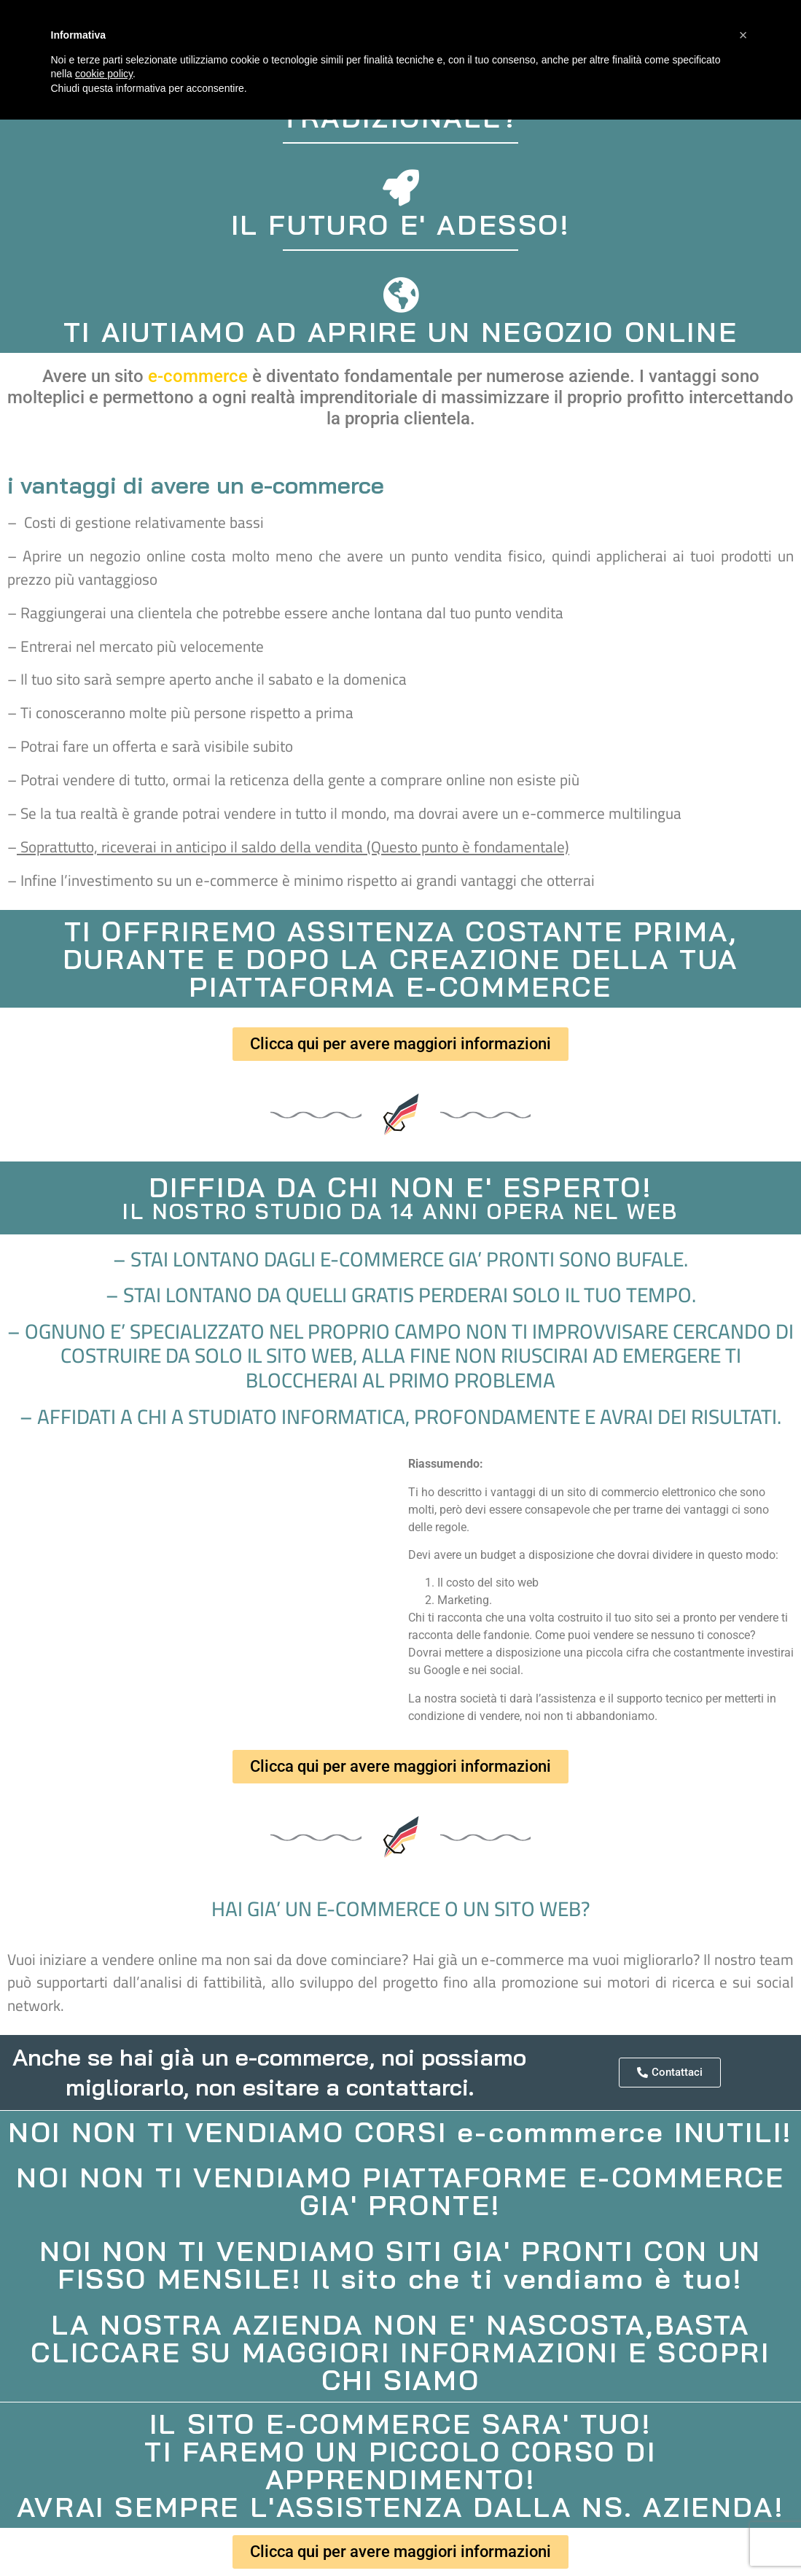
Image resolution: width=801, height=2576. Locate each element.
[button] (743, 35)
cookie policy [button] (104, 73)
